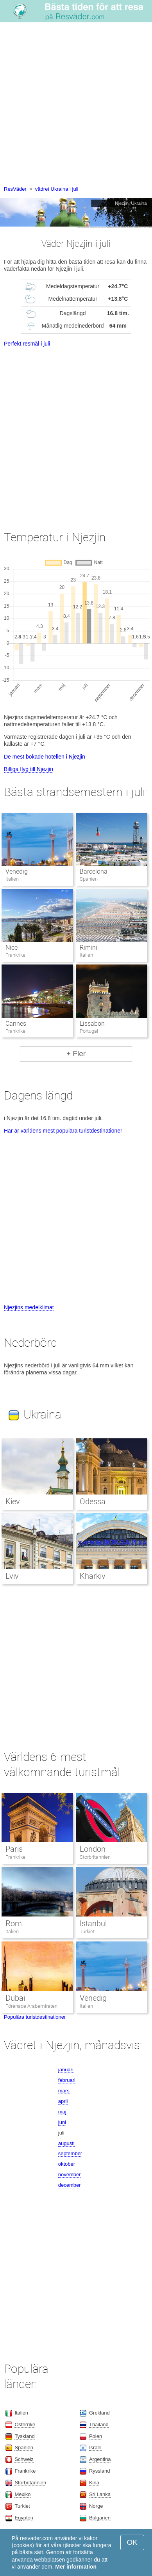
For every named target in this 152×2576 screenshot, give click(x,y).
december (69, 2185)
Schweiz (23, 2459)
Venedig (16, 871)
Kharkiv (93, 1576)
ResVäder (15, 189)
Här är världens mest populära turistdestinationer (63, 1131)
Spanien (23, 2447)
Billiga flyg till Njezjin (28, 769)
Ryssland (99, 2471)
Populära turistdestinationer (35, 2017)
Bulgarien (100, 2518)
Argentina (100, 2459)
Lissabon (92, 1023)
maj (62, 2112)
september (70, 2153)
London (93, 1849)
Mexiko (22, 2494)
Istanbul (93, 1923)
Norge (96, 2506)
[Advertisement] (76, 105)
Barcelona (93, 871)
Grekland (99, 2413)
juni (62, 2122)
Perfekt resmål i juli (27, 343)
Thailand (99, 2424)
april (63, 2101)
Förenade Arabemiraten (31, 2006)
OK (132, 2542)
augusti (66, 2143)
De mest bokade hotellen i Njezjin (44, 756)
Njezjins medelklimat (29, 1307)
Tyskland (24, 2436)
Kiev (12, 1501)
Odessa (93, 1501)
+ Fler (76, 1054)
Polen (95, 2436)
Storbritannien (95, 1857)
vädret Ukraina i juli (57, 189)
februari (66, 2080)
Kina (94, 2483)
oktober (66, 2164)
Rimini (88, 947)
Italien (12, 1931)
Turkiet (87, 1931)
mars (64, 2091)
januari (65, 2070)
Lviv (12, 1576)
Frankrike (15, 1857)
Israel (95, 2447)
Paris (14, 1849)
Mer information (76, 2567)
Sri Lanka (100, 2494)
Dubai (15, 1998)
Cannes (15, 1023)
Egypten (23, 2518)
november (69, 2174)
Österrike (24, 2424)
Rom (13, 1923)
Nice (11, 947)
